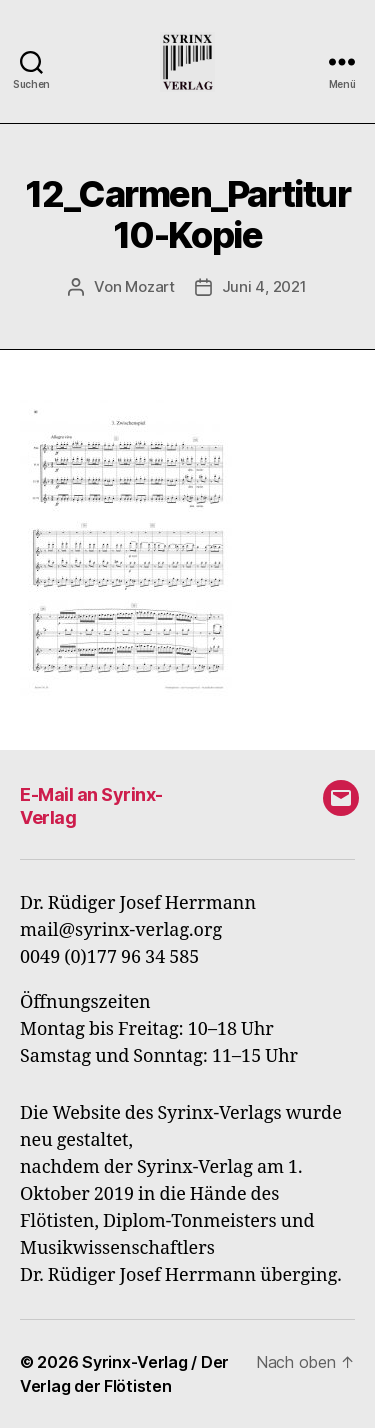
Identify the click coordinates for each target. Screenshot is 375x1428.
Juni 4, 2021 (264, 286)
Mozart (149, 286)
